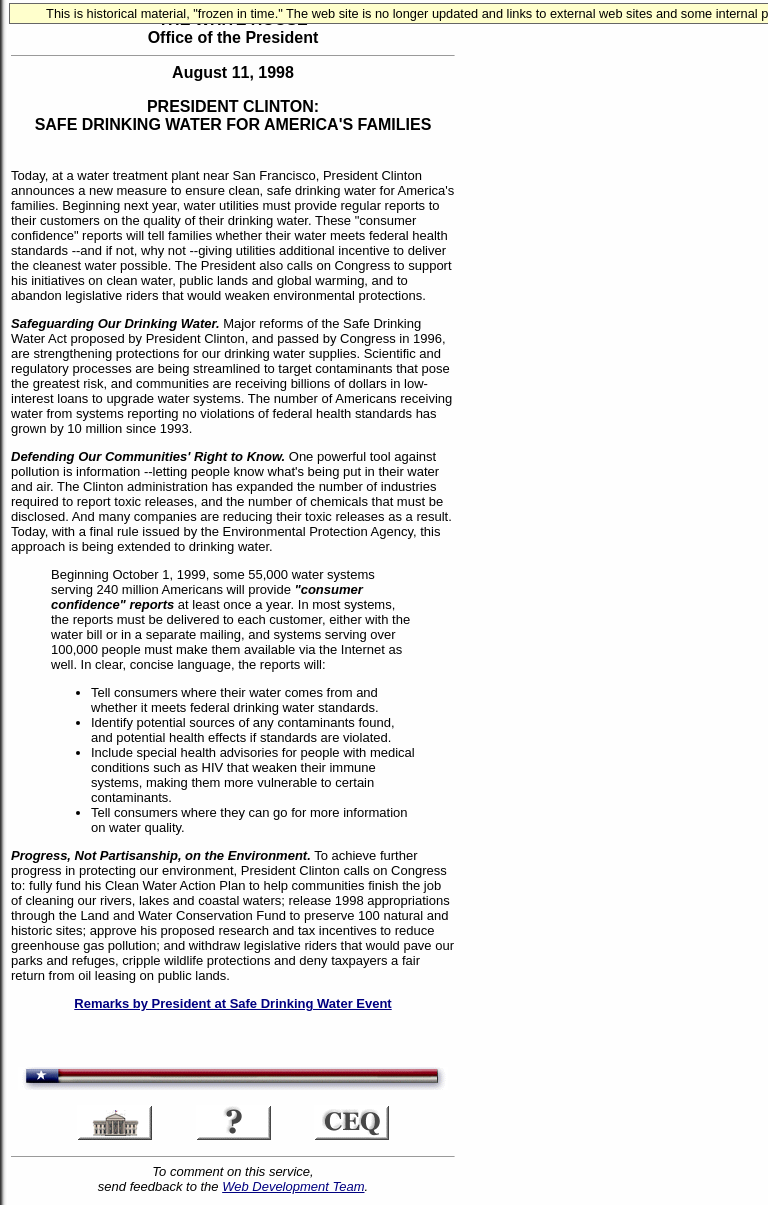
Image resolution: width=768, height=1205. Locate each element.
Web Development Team (293, 1186)
